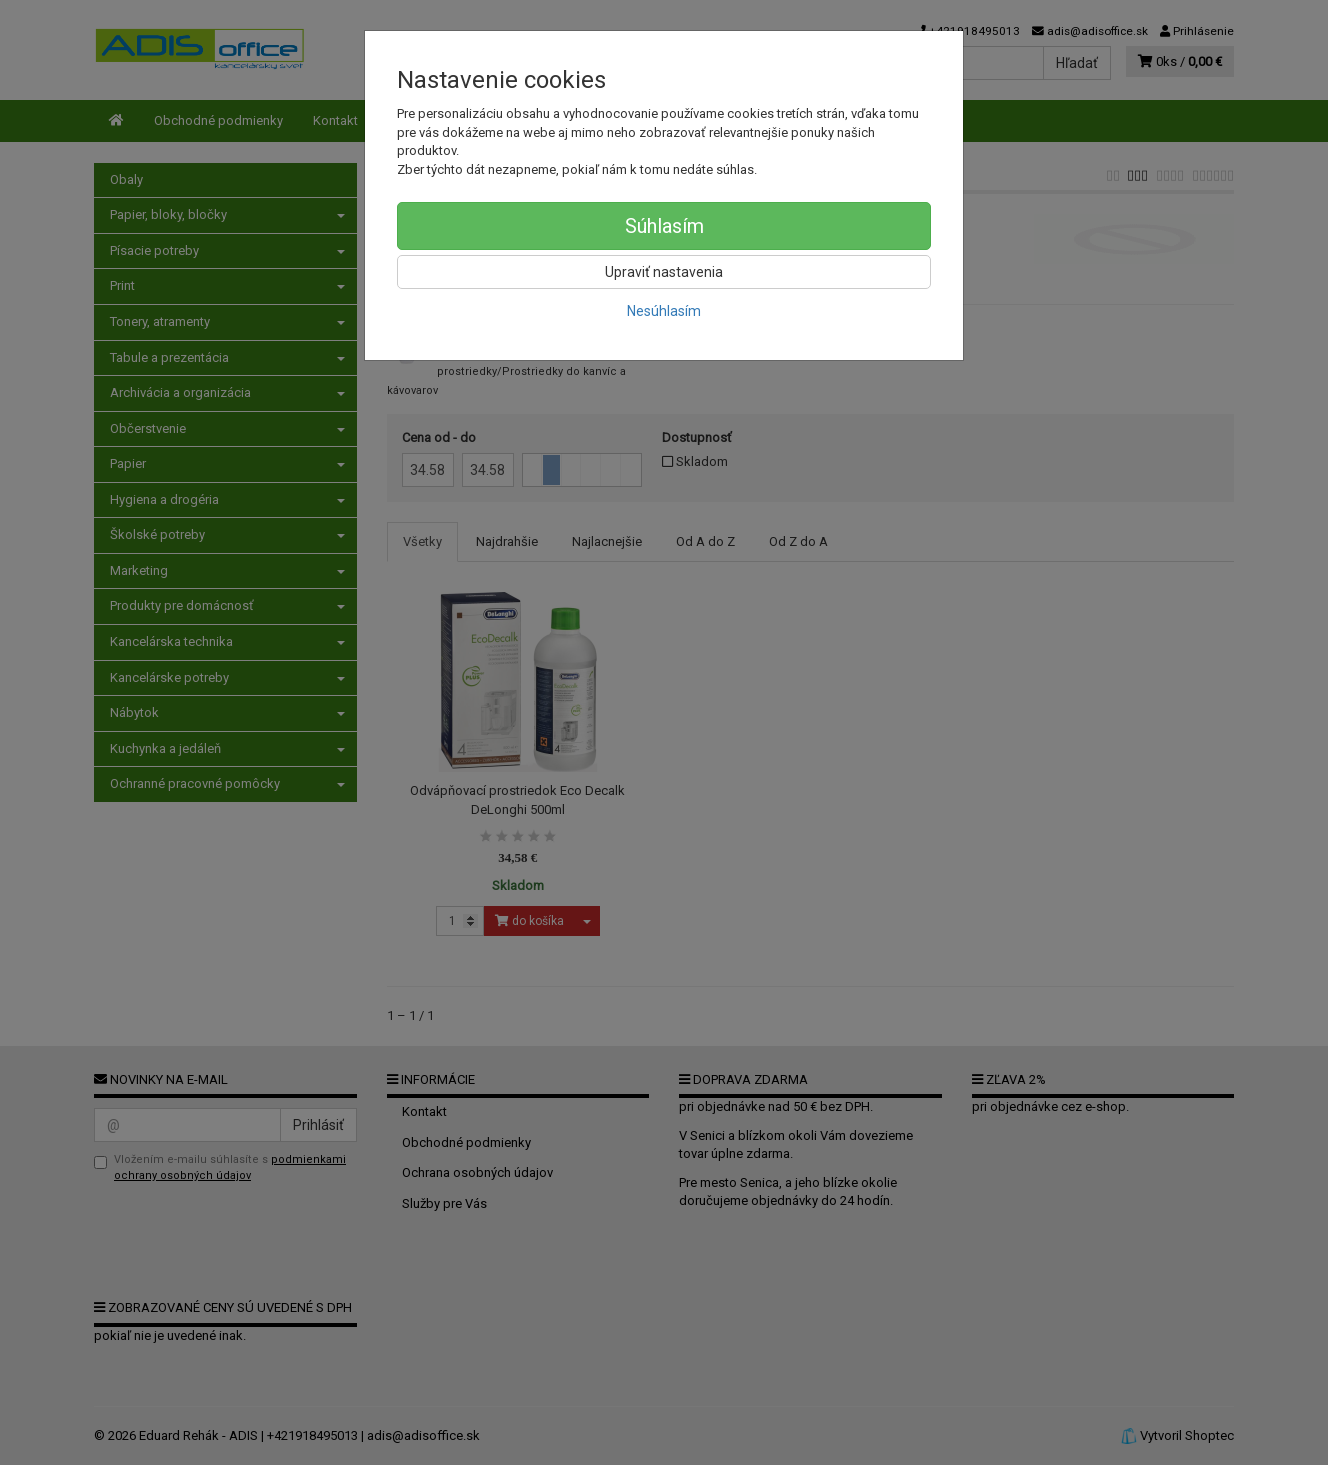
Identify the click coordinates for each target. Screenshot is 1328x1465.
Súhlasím (664, 226)
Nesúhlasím (664, 311)
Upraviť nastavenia (664, 272)
